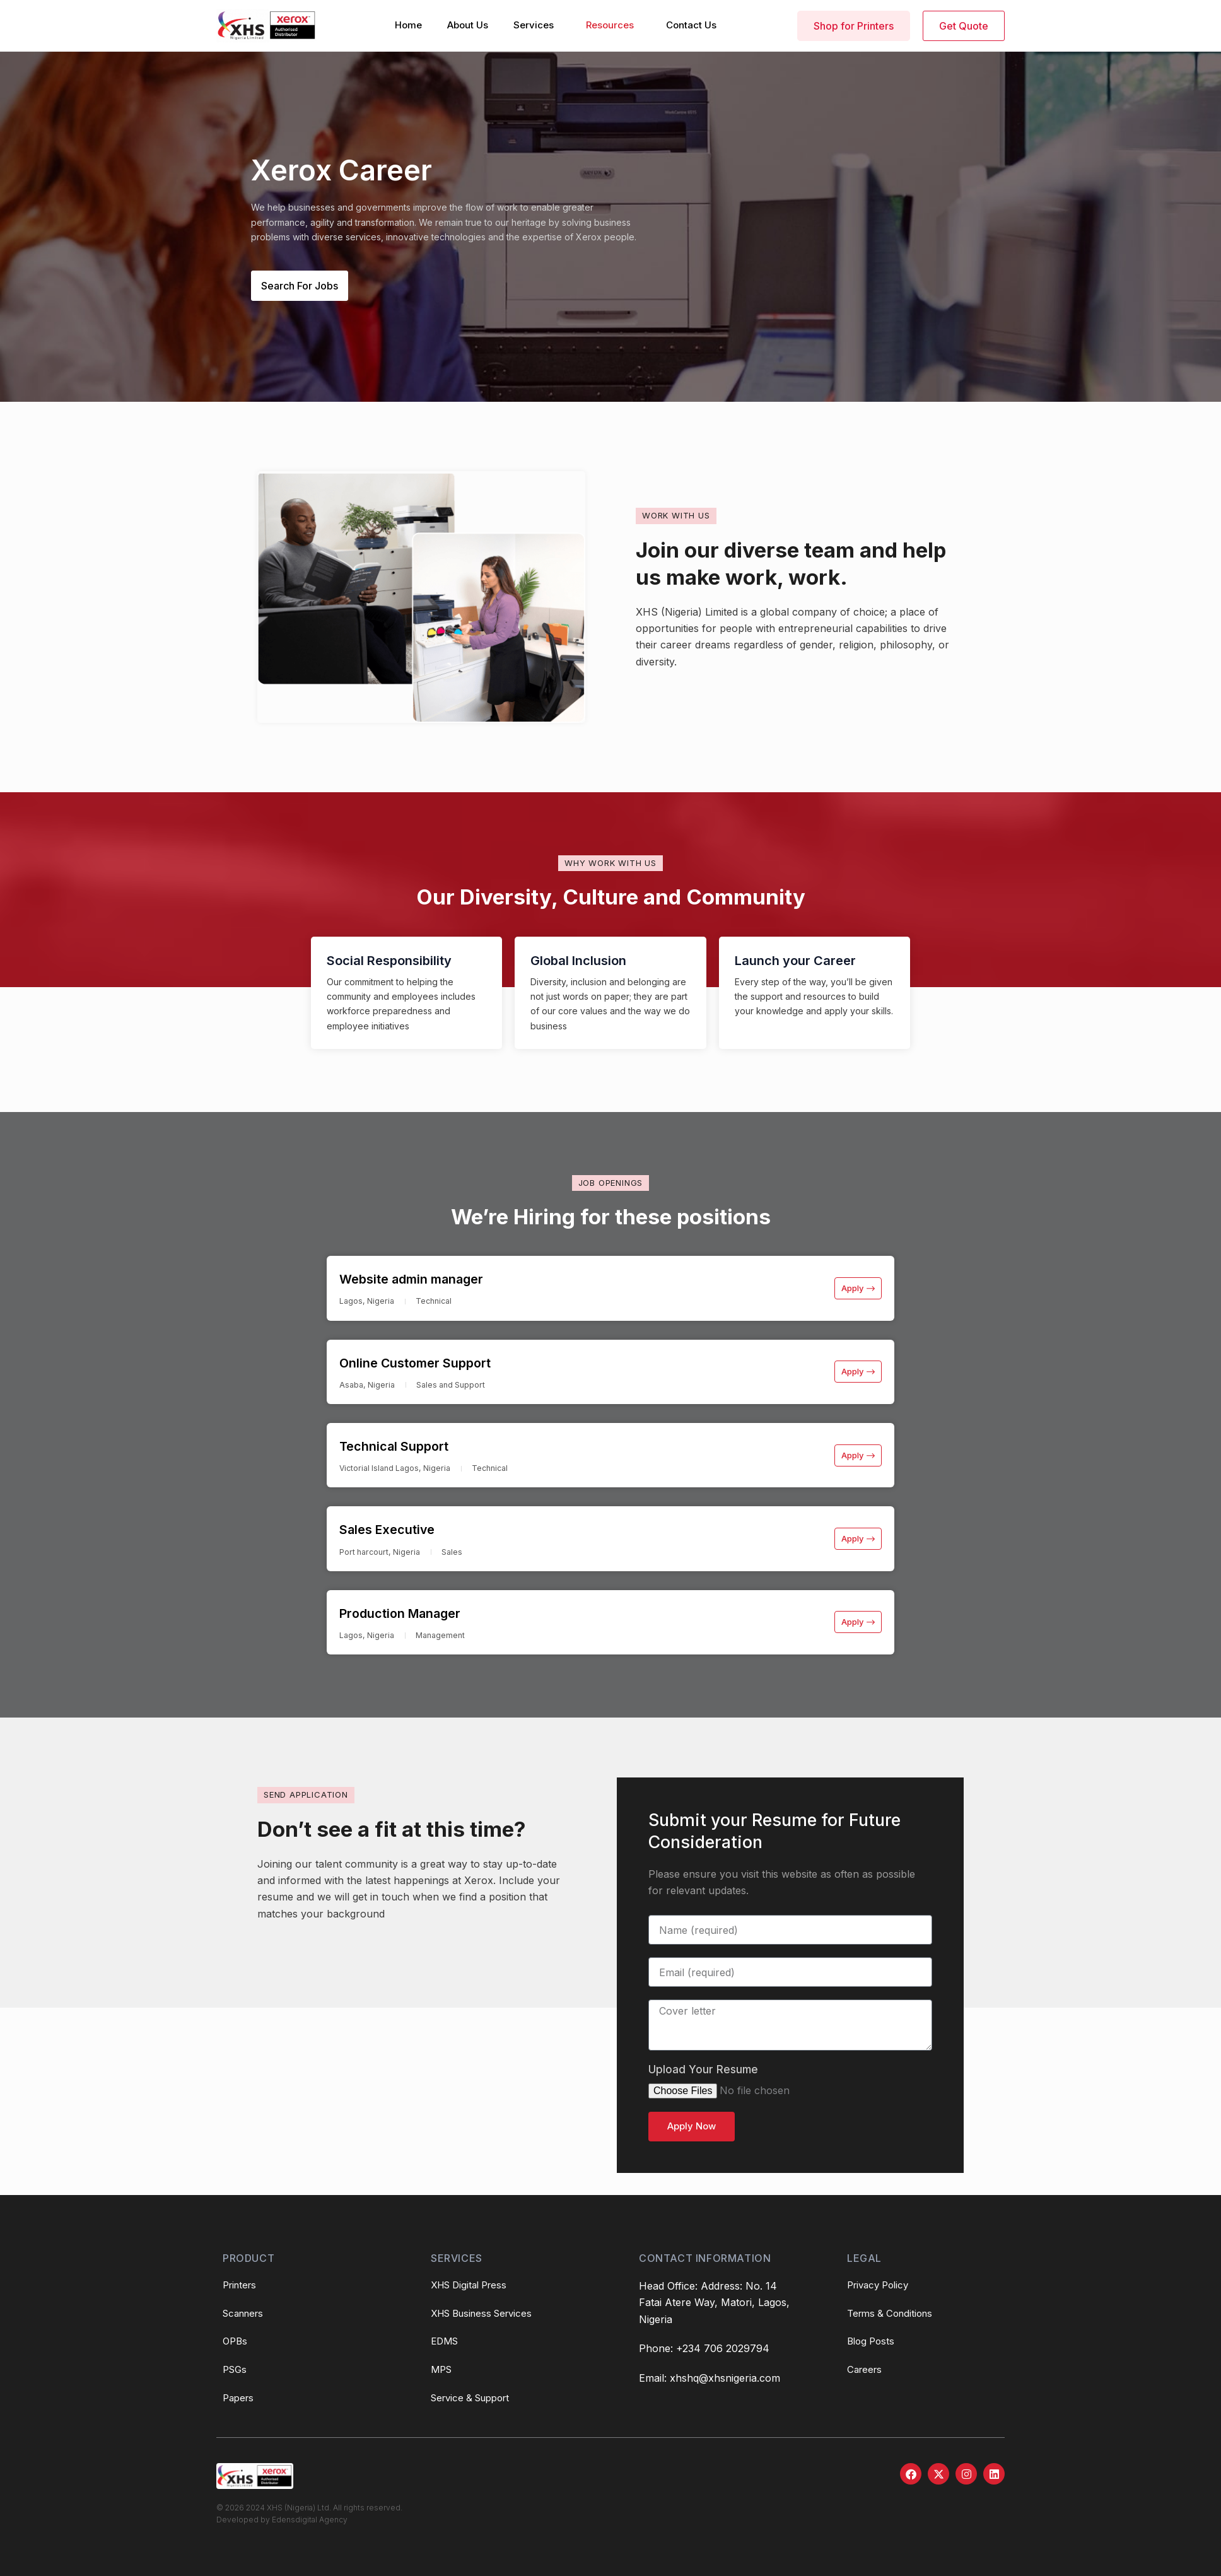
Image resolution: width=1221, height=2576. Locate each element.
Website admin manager (428, 1278)
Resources (610, 25)
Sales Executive (397, 1531)
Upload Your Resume (703, 2074)
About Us (467, 25)
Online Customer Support (432, 1363)
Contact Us (691, 25)
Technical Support (406, 1446)
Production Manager (414, 1616)
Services (533, 25)
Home (408, 25)
